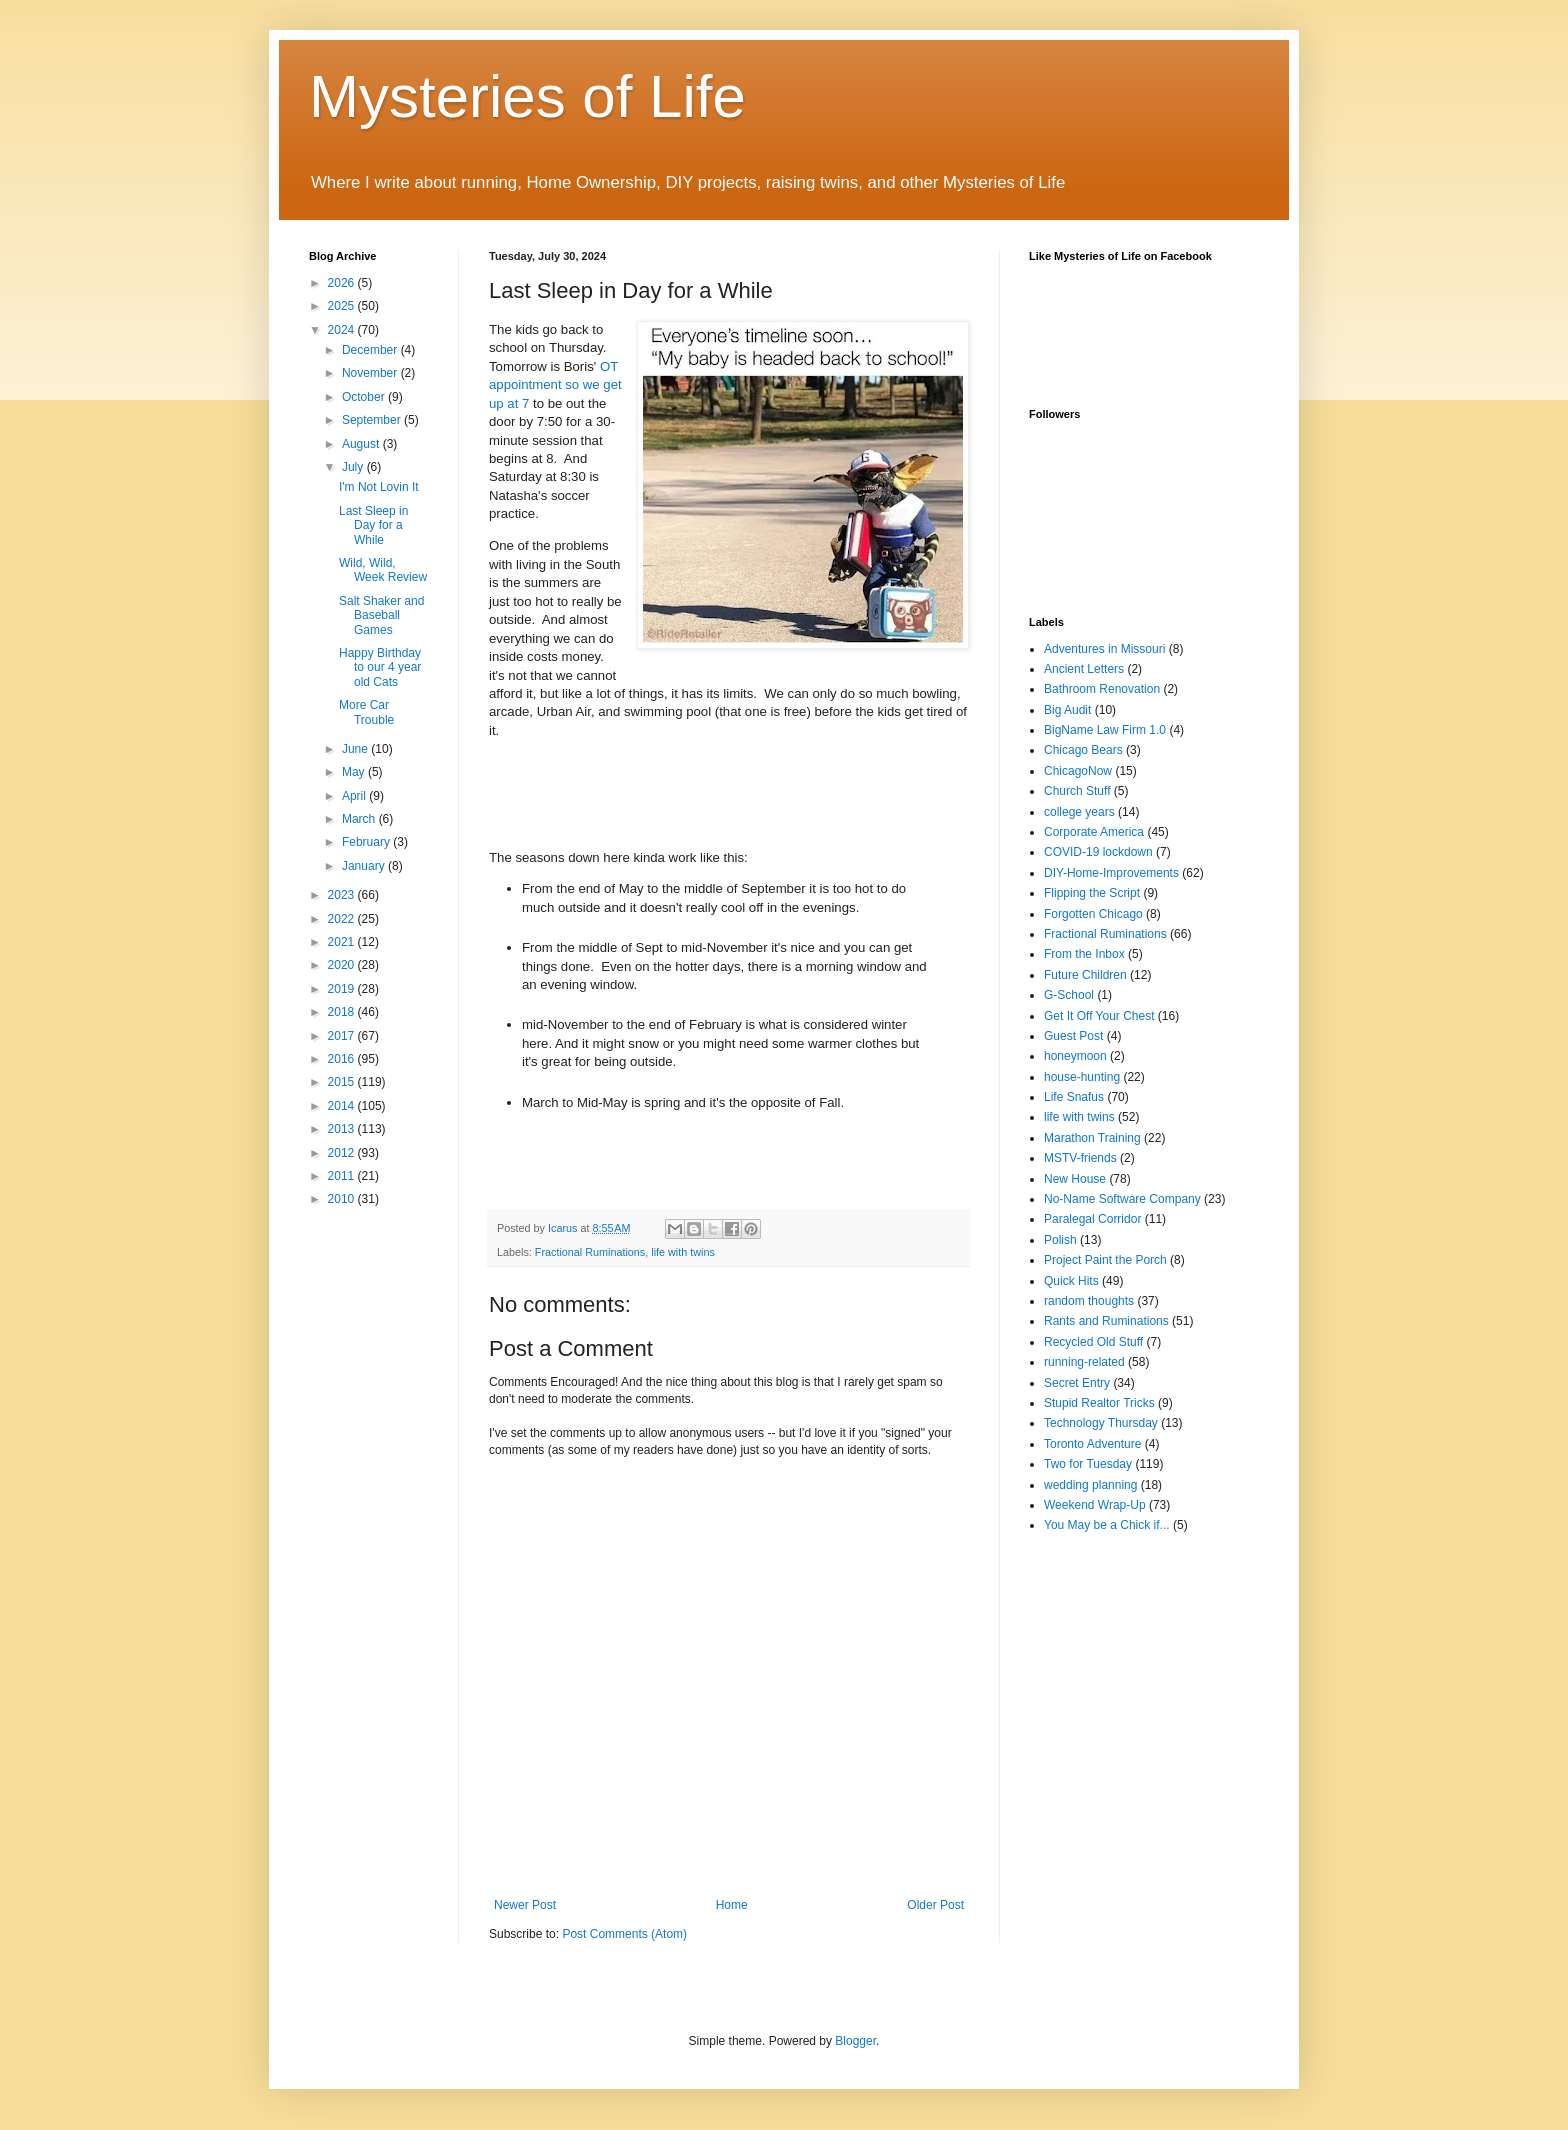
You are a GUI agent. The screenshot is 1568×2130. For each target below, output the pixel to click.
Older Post (935, 1905)
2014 (343, 1106)
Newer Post (525, 1905)
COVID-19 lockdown (1098, 852)
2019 (343, 989)
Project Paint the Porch (1105, 1260)
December (371, 350)
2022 (343, 919)
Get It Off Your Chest (1099, 1016)
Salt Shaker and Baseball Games (381, 615)
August (362, 444)
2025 (343, 306)
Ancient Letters (1084, 669)
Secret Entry (1077, 1383)
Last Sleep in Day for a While (373, 525)
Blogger (855, 2041)
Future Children (1085, 975)
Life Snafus (1074, 1097)
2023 (343, 895)
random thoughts (1089, 1301)
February (367, 842)
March (360, 819)
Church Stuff (1077, 791)
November (371, 373)
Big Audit (1067, 710)
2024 (343, 330)
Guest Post (1073, 1036)
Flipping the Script (1092, 893)
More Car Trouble (366, 712)
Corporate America (1094, 832)
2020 (343, 965)
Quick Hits (1071, 1281)
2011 (343, 1176)
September (373, 420)
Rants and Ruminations (1106, 1321)
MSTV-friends (1080, 1158)
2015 (343, 1082)
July (354, 467)
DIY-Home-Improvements (1111, 873)
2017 (343, 1036)
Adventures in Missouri (1104, 649)
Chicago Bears (1083, 750)
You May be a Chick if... (1107, 1525)
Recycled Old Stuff (1093, 1342)
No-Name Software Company (1122, 1199)
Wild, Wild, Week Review (383, 570)
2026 (343, 283)
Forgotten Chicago (1093, 914)
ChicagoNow (1078, 771)
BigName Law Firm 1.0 (1105, 730)
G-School (1069, 995)
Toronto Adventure (1092, 1444)
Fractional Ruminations (590, 1252)
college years (1079, 812)
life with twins (683, 1252)
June (356, 749)
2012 (343, 1153)
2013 (343, 1129)
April (355, 796)
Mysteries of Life (527, 96)
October (365, 397)
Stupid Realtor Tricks (1099, 1403)
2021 (343, 942)
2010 (343, 1199)
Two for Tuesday (1088, 1464)
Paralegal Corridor (1092, 1219)
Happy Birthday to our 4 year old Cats (380, 667)
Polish (1060, 1240)
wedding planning (1090, 1485)
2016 (343, 1059)
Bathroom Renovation (1102, 689)
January (365, 866)
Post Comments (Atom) (624, 1934)
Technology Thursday (1101, 1423)
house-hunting (1082, 1077)
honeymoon (1075, 1056)
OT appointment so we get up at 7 (555, 385)
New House (1075, 1179)
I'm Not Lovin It (379, 487)
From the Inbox (1084, 954)
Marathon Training (1092, 1138)
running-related (1084, 1362)
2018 (343, 1012)
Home (732, 1905)
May (355, 772)
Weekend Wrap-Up (1095, 1505)
